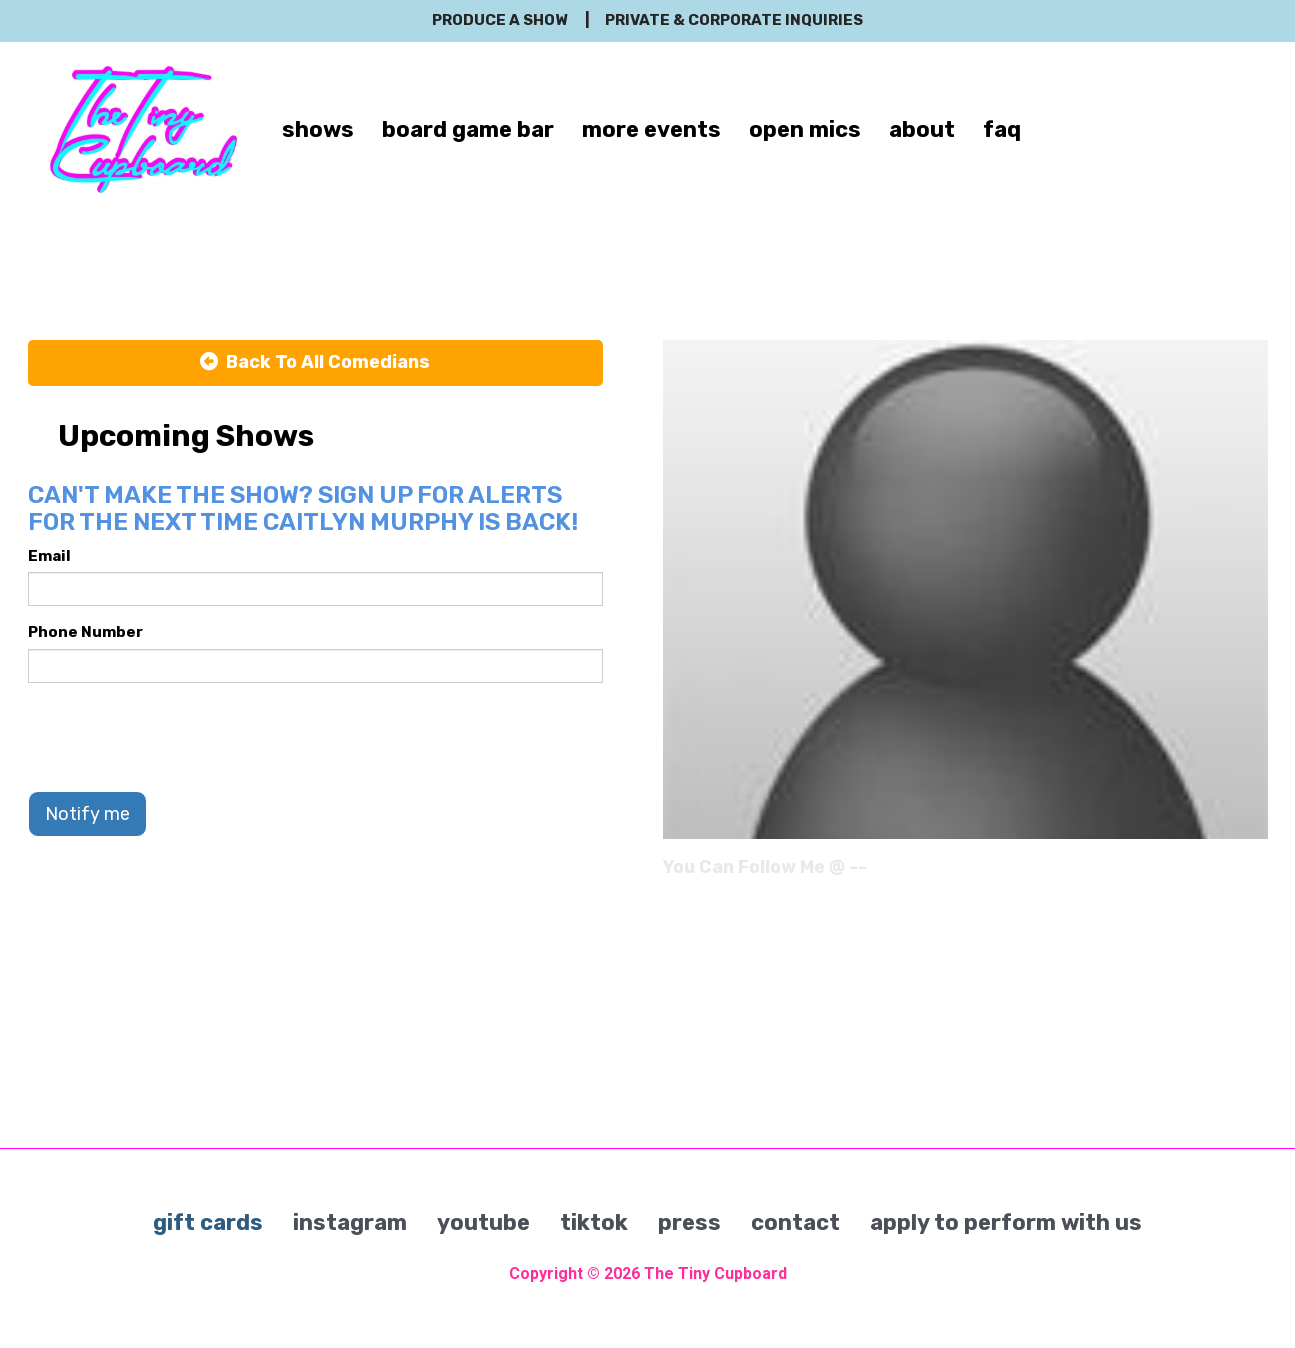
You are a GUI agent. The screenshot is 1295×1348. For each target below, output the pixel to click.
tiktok (594, 1222)
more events (651, 129)
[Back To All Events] (315, 363)
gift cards (208, 1222)
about (922, 129)
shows (318, 129)
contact (795, 1222)
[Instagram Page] (1255, 874)
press (689, 1222)
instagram (350, 1222)
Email (49, 556)
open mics (805, 129)
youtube (483, 1222)
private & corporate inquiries (734, 20)
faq (1002, 129)
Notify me (87, 814)
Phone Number (85, 632)
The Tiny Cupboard (715, 1273)
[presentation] (180, 737)
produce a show (499, 20)
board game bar (468, 129)
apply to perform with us (1006, 1222)
